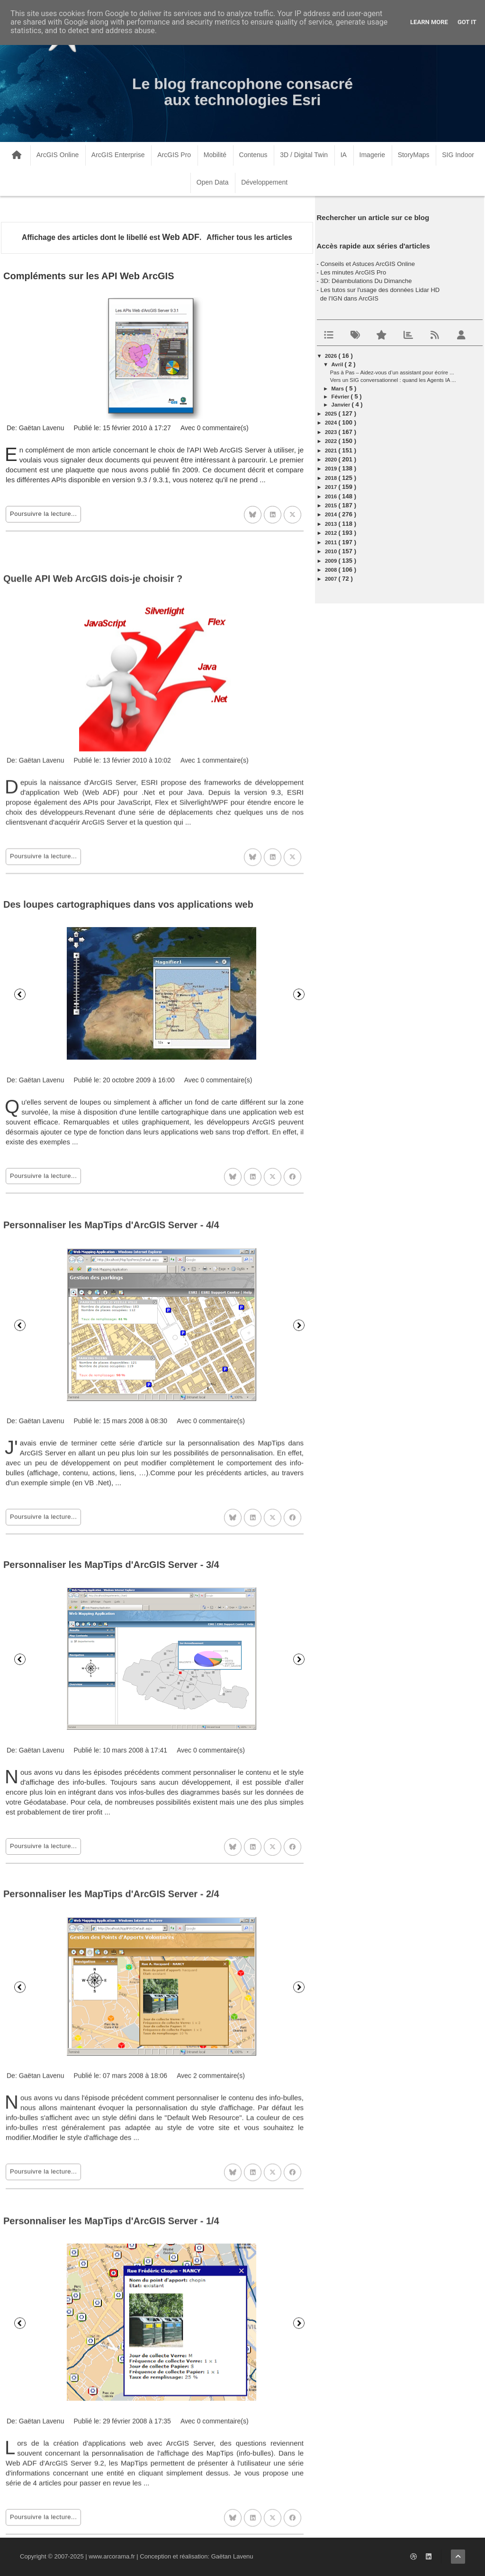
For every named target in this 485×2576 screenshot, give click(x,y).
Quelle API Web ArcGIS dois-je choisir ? (92, 783)
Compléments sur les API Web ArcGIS (88, 276)
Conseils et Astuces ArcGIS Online (367, 263)
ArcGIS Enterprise (118, 155)
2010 (331, 551)
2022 (331, 441)
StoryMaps (414, 155)
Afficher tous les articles (249, 237)
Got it (467, 22)
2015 (331, 505)
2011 (331, 542)
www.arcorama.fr (112, 2556)
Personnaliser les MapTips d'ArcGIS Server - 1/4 (111, 2438)
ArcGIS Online (57, 155)
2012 (331, 533)
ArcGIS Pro (174, 155)
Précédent (20, 1195)
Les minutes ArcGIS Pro (353, 272)
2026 (331, 356)
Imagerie (372, 155)
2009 (331, 561)
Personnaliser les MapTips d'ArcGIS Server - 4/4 (111, 1439)
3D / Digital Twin (304, 155)
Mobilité (215, 155)
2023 (331, 432)
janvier (342, 404)
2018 (331, 478)
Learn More (429, 22)
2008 (331, 570)
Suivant (299, 1195)
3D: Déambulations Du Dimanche (366, 280)
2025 (331, 413)
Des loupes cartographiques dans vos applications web (128, 1105)
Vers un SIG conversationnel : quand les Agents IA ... (393, 380)
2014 (331, 514)
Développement (264, 182)
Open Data (213, 182)
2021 (331, 450)
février (341, 396)
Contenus (253, 155)
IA (344, 155)
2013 (331, 524)
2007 (331, 579)
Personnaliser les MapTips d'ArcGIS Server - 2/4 (111, 2099)
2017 (331, 487)
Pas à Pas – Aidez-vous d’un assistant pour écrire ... (392, 372)
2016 (331, 496)
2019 (331, 468)
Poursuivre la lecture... (43, 513)
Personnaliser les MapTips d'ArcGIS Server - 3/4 (111, 1772)
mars (339, 388)
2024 (331, 422)
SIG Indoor (458, 155)
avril (338, 364)
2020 (331, 459)
